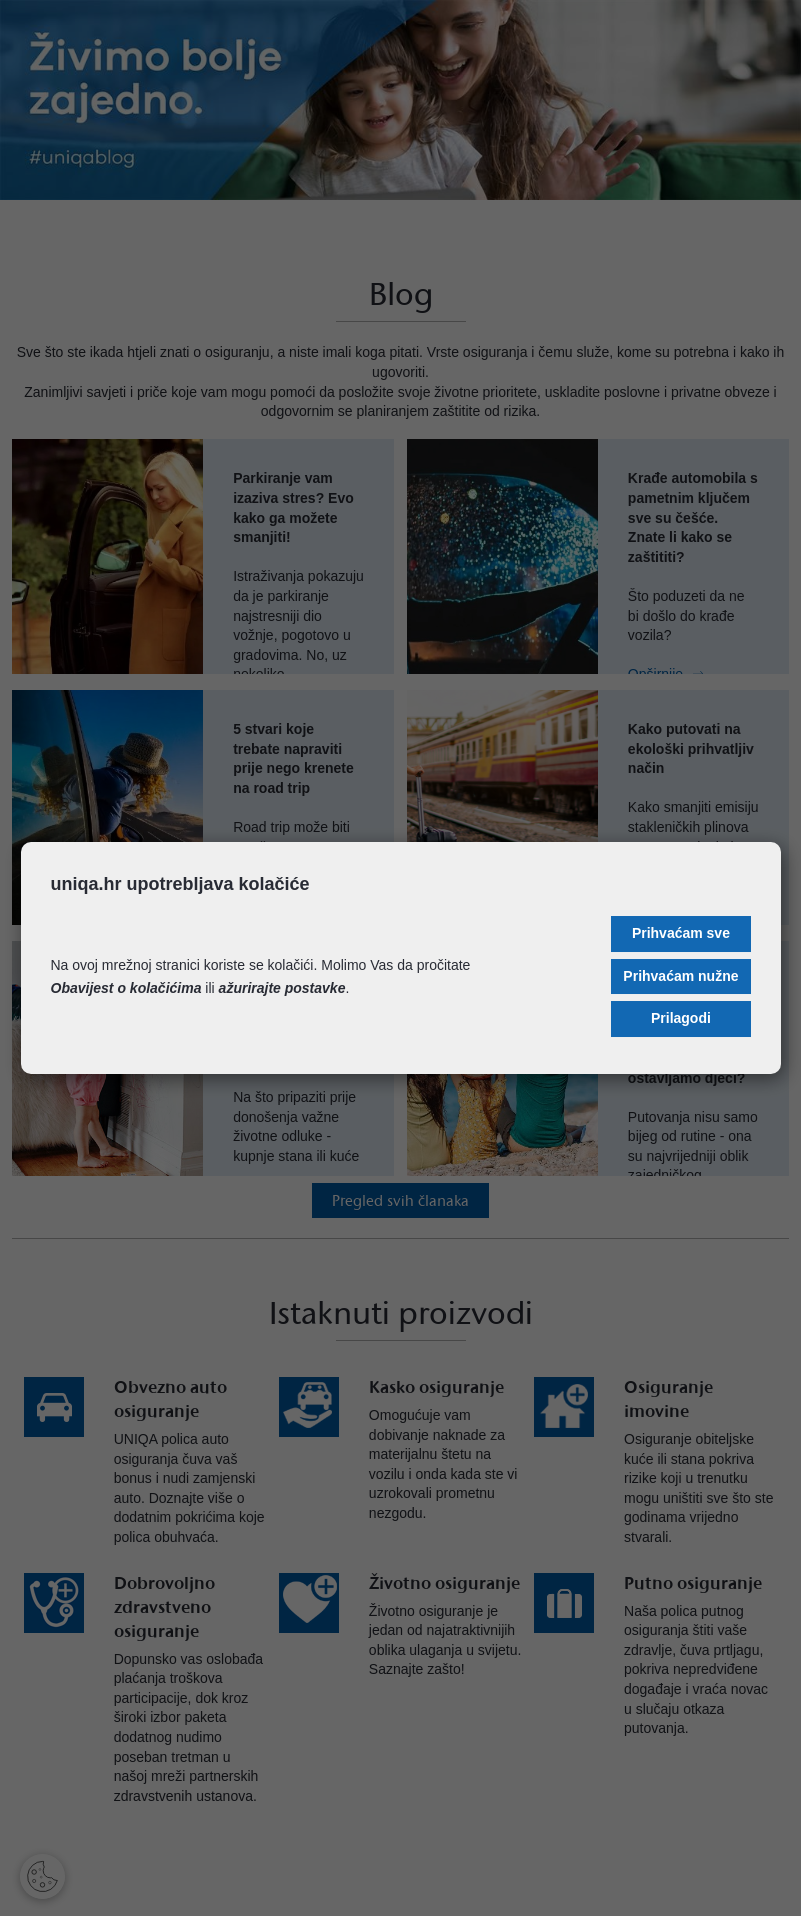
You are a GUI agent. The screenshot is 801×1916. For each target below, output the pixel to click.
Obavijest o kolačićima (126, 988)
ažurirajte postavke (282, 988)
